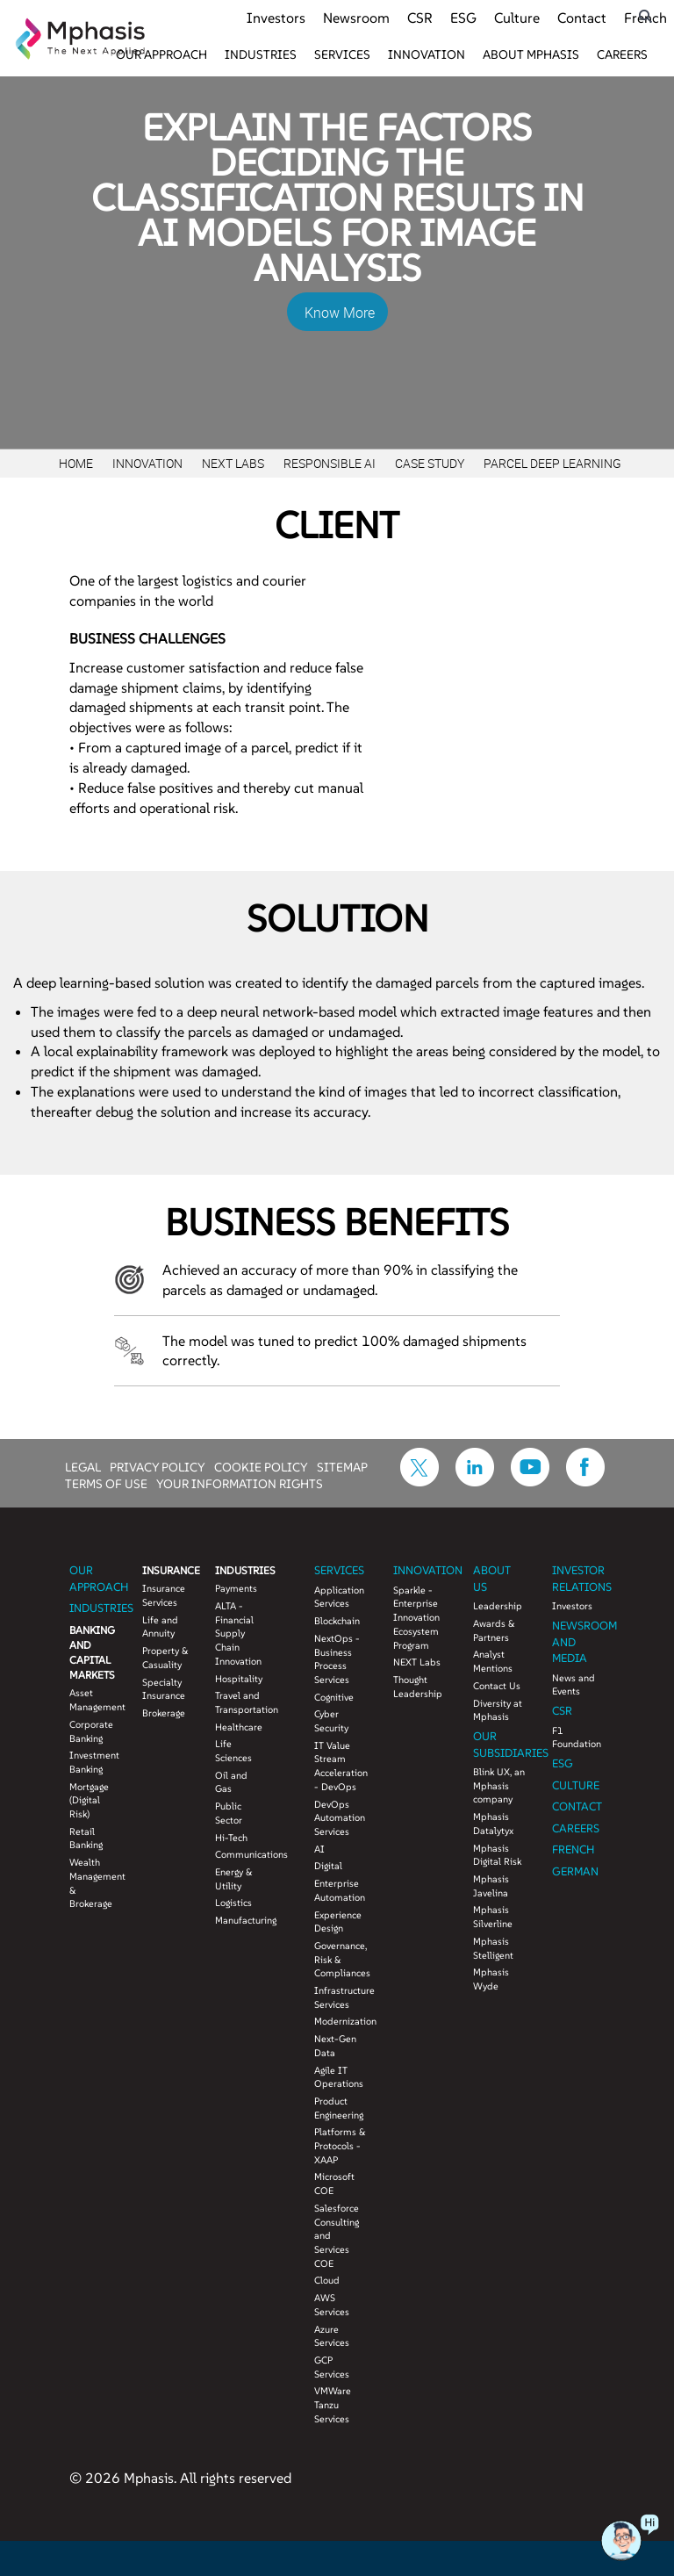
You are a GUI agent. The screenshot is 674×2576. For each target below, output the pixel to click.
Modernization (340, 2021)
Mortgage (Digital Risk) (89, 1800)
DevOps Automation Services (339, 1818)
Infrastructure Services (340, 1997)
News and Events (573, 1685)
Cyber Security (331, 1721)
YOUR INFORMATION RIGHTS (239, 1483)
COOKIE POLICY (261, 1466)
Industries (261, 54)
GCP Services (331, 2367)
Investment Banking (92, 1762)
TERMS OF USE (106, 1483)
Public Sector (228, 1813)
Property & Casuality (165, 1657)
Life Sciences (233, 1751)
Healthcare (238, 1727)
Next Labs (233, 463)
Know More (340, 312)
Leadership (497, 1606)
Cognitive (334, 1697)
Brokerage (163, 1713)
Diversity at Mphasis (497, 1710)
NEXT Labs (417, 1662)
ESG (463, 17)
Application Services (339, 1597)
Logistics (233, 1902)
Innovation (426, 54)
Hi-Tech (231, 1837)
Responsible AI (329, 463)
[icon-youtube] (530, 1481)
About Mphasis (531, 54)
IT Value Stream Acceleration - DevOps (340, 1766)
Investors (276, 17)
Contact (581, 17)
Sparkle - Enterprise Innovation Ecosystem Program (416, 1617)
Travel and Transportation (238, 1702)
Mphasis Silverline (493, 1916)
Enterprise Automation (339, 1890)
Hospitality (238, 1679)
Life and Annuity (160, 1627)
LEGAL (83, 1466)
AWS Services (331, 2305)
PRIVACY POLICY (157, 1466)
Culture (517, 17)
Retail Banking (86, 1838)
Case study (429, 463)
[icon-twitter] (419, 1481)
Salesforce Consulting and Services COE (336, 2236)
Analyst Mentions (493, 1661)
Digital (328, 1866)
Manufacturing (238, 1920)
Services (342, 54)
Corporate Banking (91, 1731)
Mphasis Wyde (491, 1979)
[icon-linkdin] (474, 1481)
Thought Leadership (417, 1686)
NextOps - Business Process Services (337, 1659)
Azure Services (331, 2336)
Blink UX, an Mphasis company (499, 1785)
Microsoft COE (334, 2183)
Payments (236, 1588)
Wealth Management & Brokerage (92, 1883)
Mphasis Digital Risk (497, 1855)
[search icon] (645, 16)
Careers (622, 54)
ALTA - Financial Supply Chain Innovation (238, 1633)
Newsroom (356, 17)
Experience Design (338, 1922)
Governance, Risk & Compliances (340, 1959)
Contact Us (496, 1686)
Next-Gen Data (335, 2046)
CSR (420, 17)
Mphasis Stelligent (493, 1948)
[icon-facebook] (585, 1481)
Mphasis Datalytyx (493, 1823)
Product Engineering (338, 2108)
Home (76, 463)
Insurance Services (163, 1595)
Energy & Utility (234, 1879)
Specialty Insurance (163, 1689)
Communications (238, 1854)
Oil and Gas (231, 1782)
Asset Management (92, 1700)
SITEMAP (342, 1466)
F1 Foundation (576, 1737)
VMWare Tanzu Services (332, 2404)
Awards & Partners (494, 1630)
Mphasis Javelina (491, 1886)
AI (319, 1849)
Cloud (327, 2280)
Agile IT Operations (338, 2077)
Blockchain (337, 1621)
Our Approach (161, 54)
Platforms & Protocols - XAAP (340, 2145)
